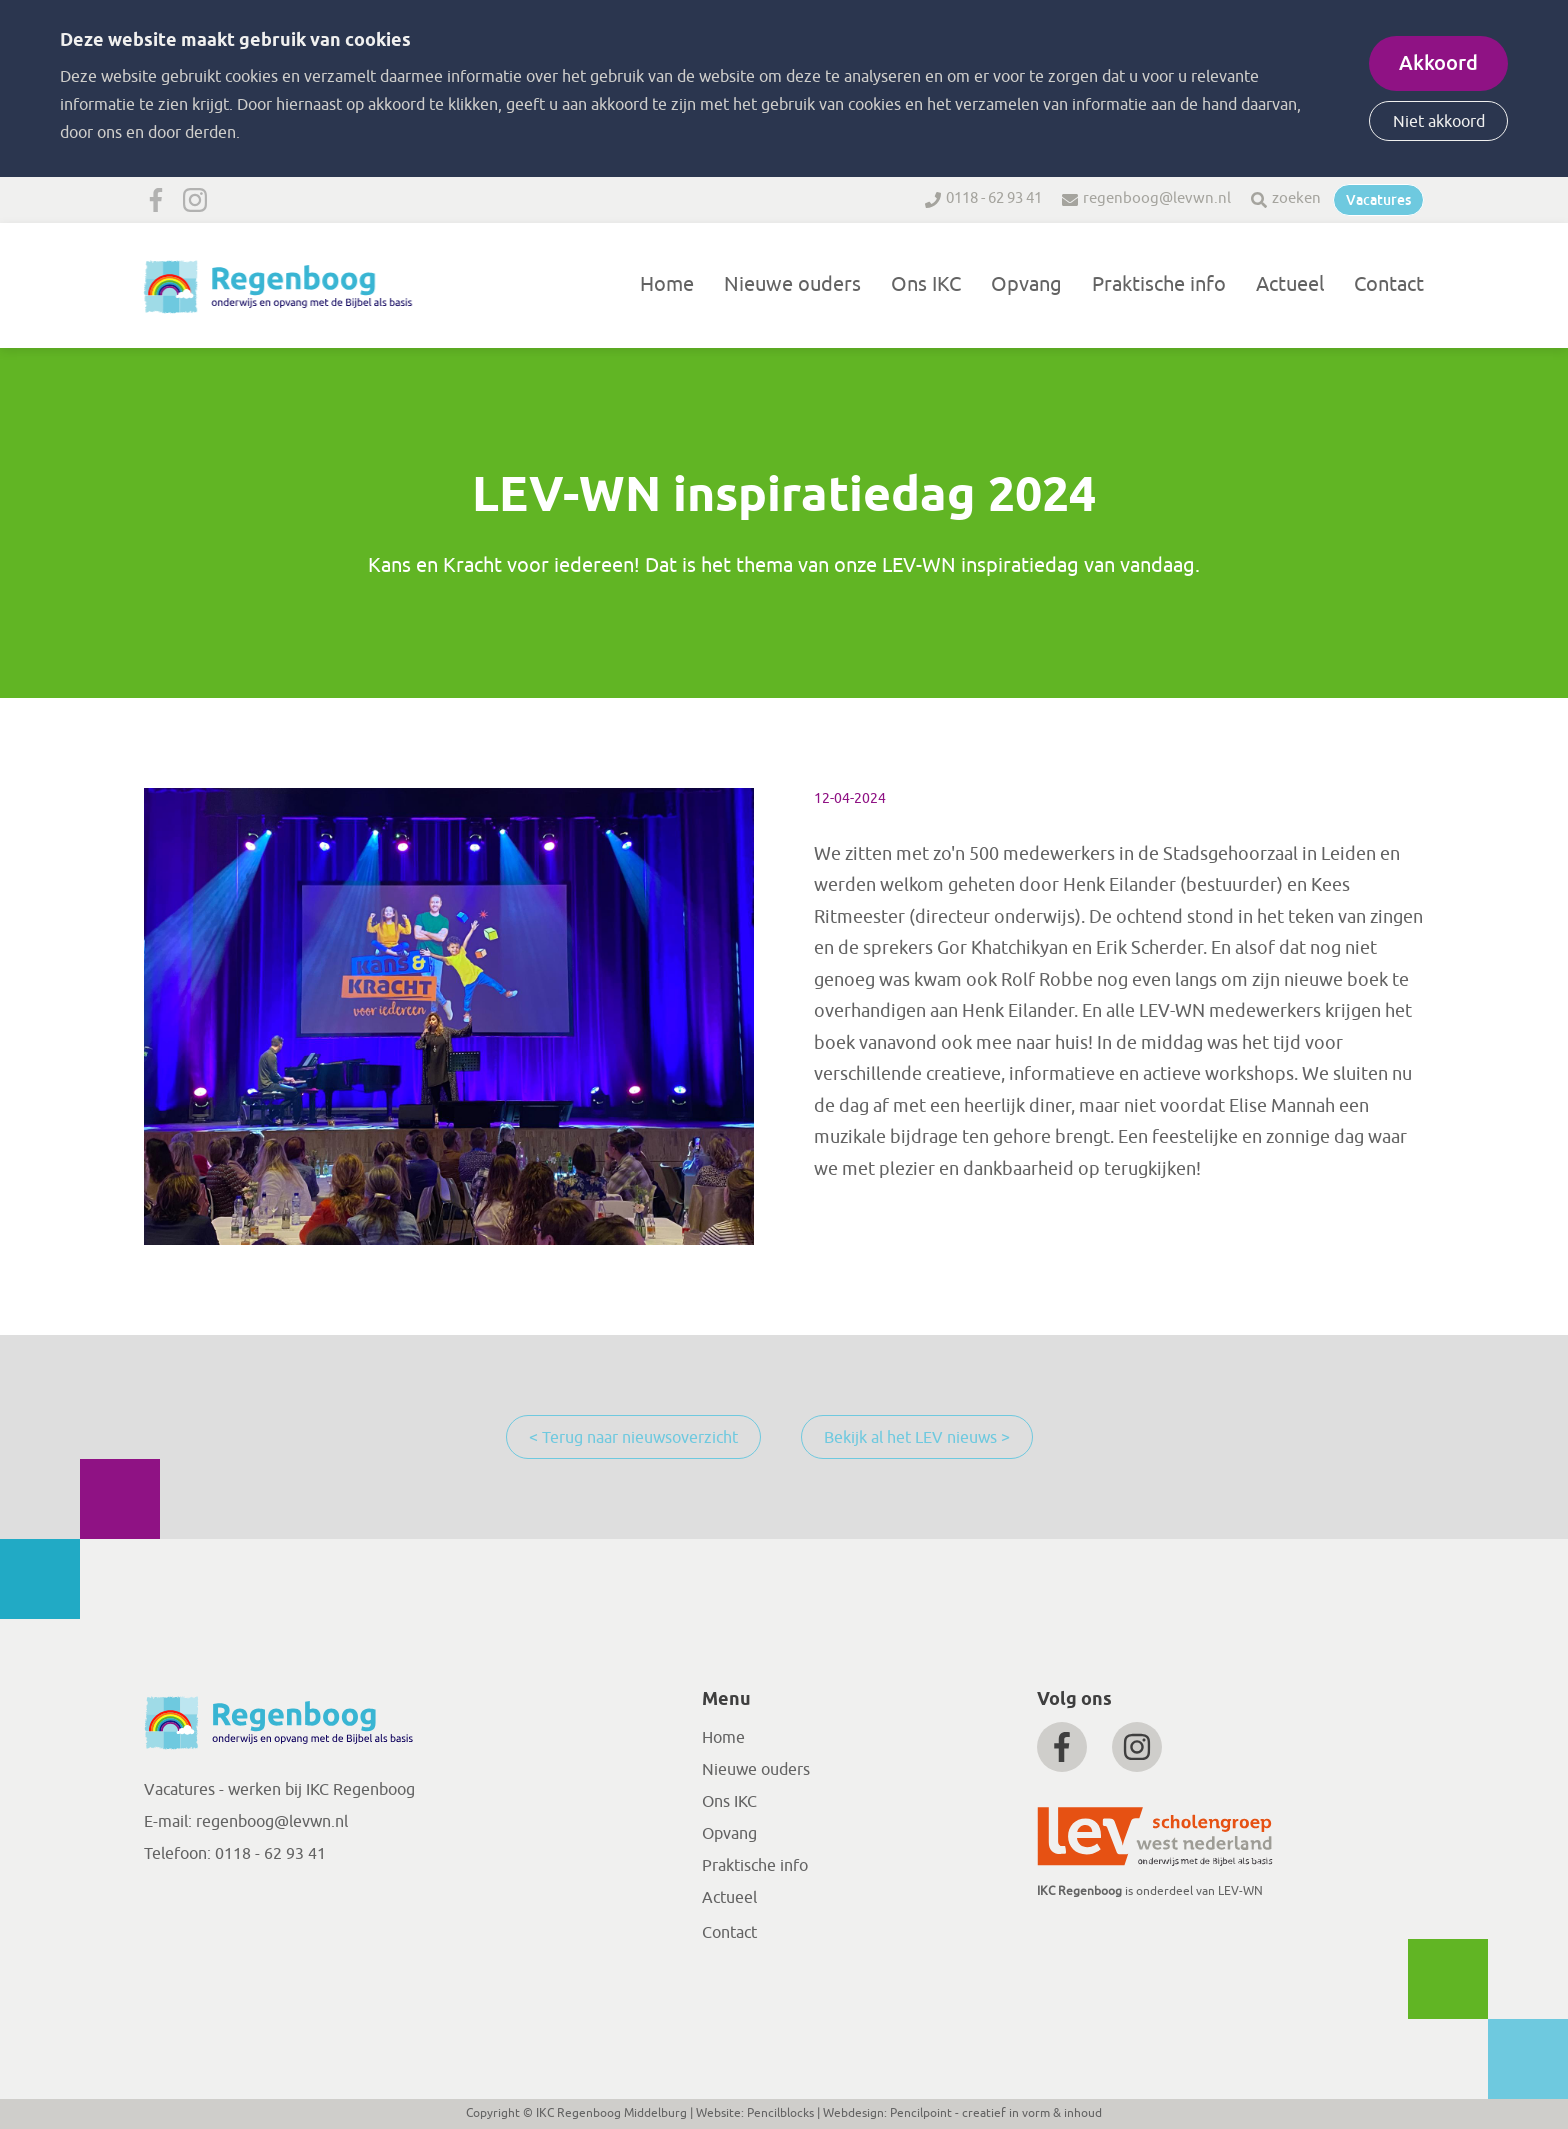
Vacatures (1378, 200)
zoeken (1296, 198)
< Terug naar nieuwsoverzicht (633, 1438)
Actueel (1290, 284)
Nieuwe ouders (792, 284)
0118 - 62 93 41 (994, 198)
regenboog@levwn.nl (1157, 198)
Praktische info (1159, 284)
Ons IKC (926, 284)
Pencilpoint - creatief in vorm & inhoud (996, 2113)
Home (667, 284)
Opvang (1026, 284)
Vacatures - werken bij (225, 1790)
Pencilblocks (780, 2113)
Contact (1389, 284)
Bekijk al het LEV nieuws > (917, 1438)
